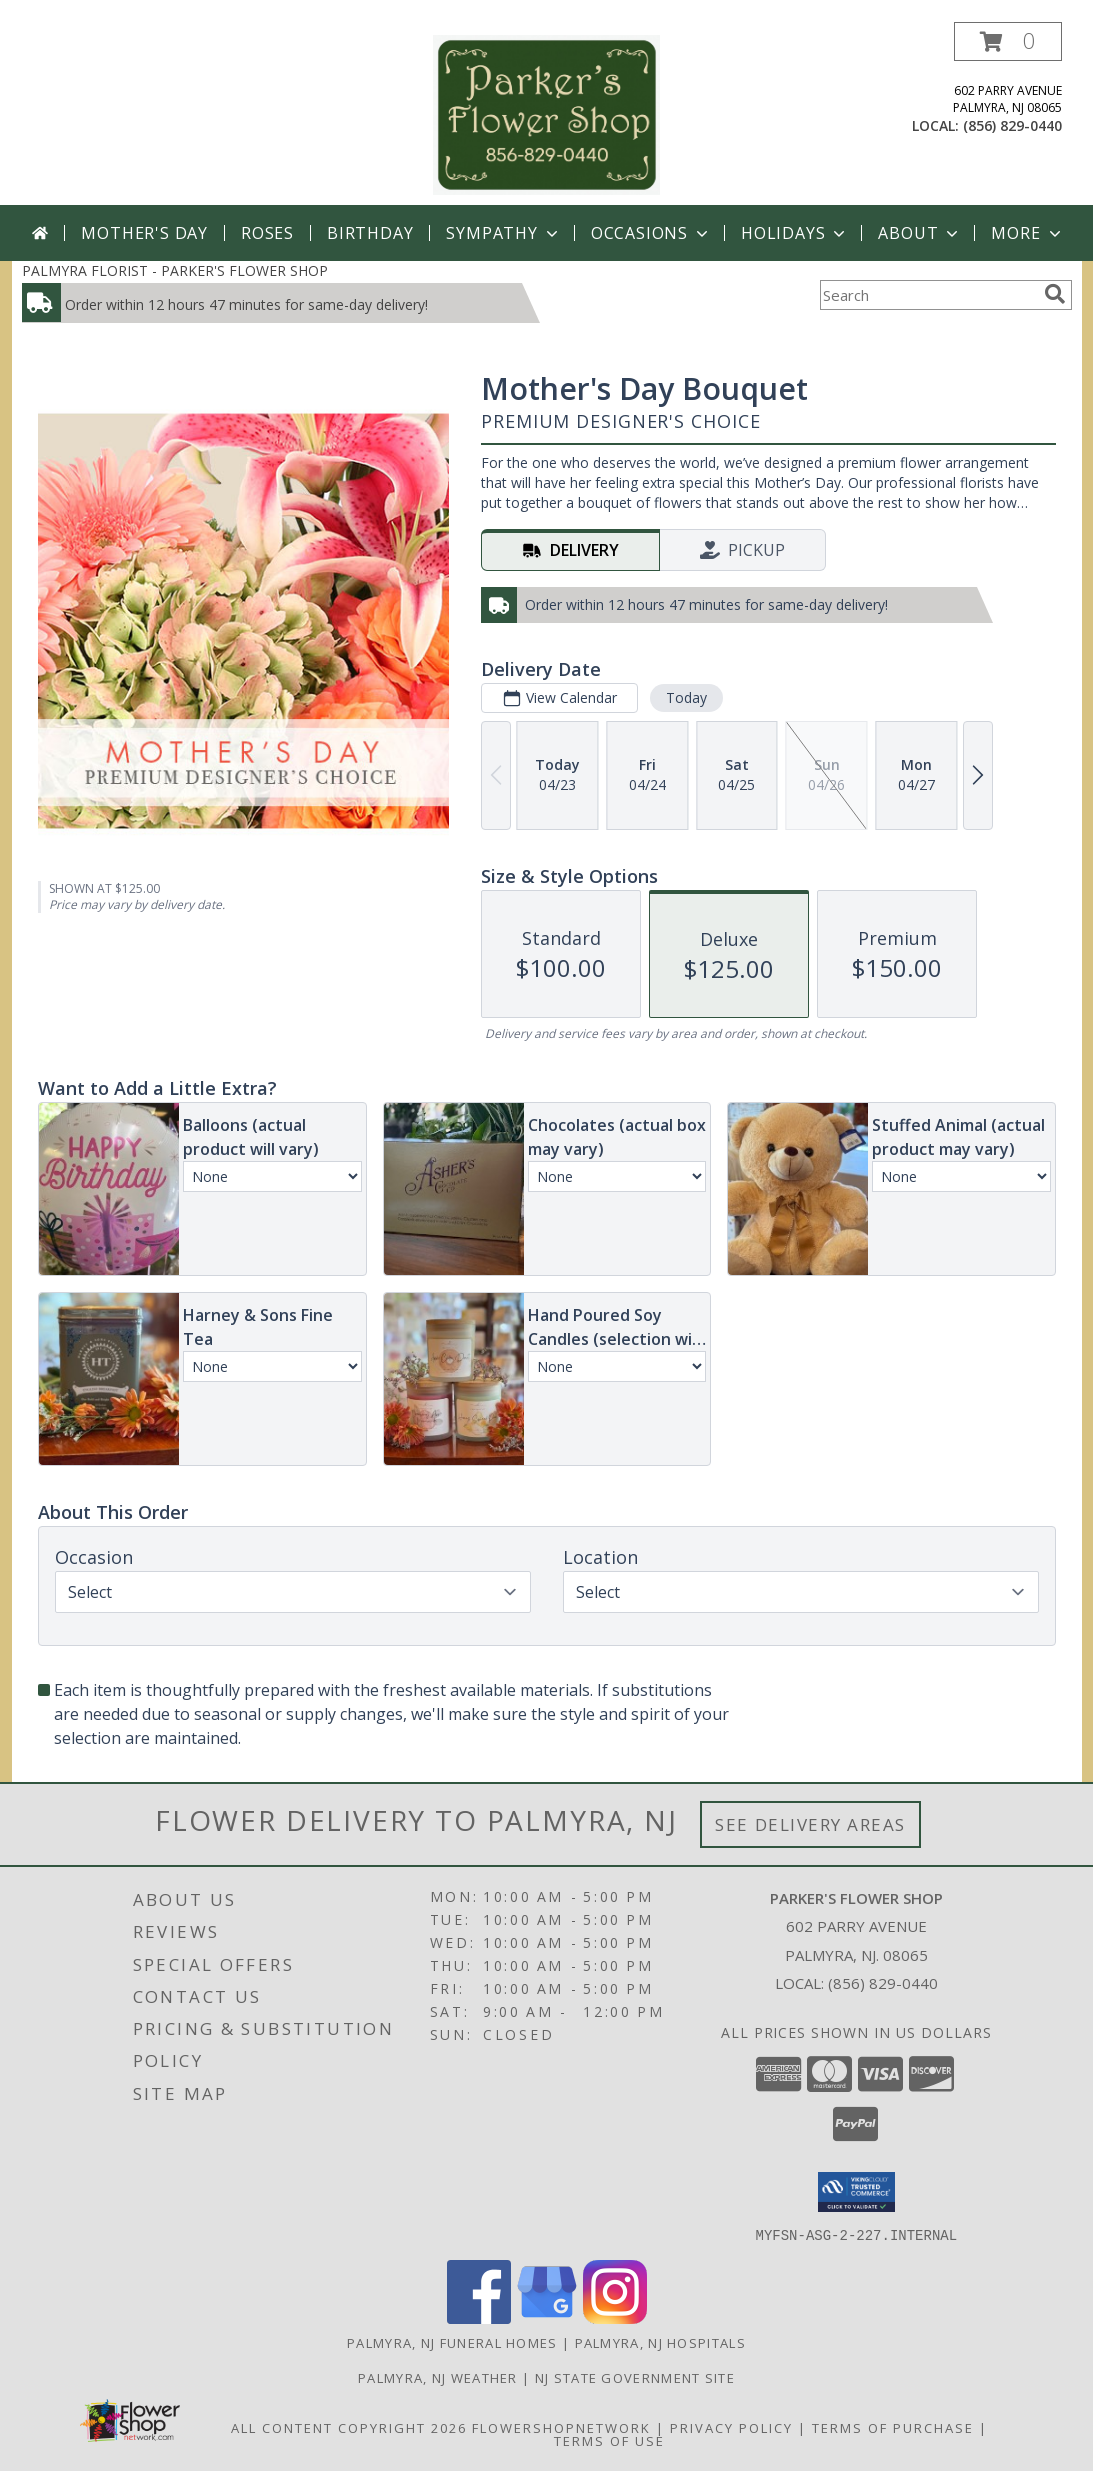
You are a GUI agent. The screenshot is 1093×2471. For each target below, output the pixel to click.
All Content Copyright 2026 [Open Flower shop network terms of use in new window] (349, 2427)
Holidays (795, 233)
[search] (1055, 294)
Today (685, 697)
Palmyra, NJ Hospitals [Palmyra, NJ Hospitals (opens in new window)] (660, 2342)
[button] (1008, 41)
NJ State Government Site (635, 2377)
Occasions (651, 233)
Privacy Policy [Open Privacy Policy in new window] (731, 2427)
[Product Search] (928, 295)
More (1027, 233)
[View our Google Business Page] (547, 2317)
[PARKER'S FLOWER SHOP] (547, 113)
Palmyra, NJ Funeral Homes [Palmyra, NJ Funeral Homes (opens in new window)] (452, 2342)
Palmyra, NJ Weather (438, 2377)
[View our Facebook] (479, 2317)
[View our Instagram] (615, 2317)
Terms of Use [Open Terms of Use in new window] (609, 2440)
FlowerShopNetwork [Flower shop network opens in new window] (561, 2427)
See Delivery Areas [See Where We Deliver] (810, 1824)
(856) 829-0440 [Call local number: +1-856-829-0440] (1012, 125)
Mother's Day (144, 233)
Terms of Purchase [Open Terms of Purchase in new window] (893, 2427)
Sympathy (503, 233)
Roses (267, 233)
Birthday (370, 233)
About (920, 233)
